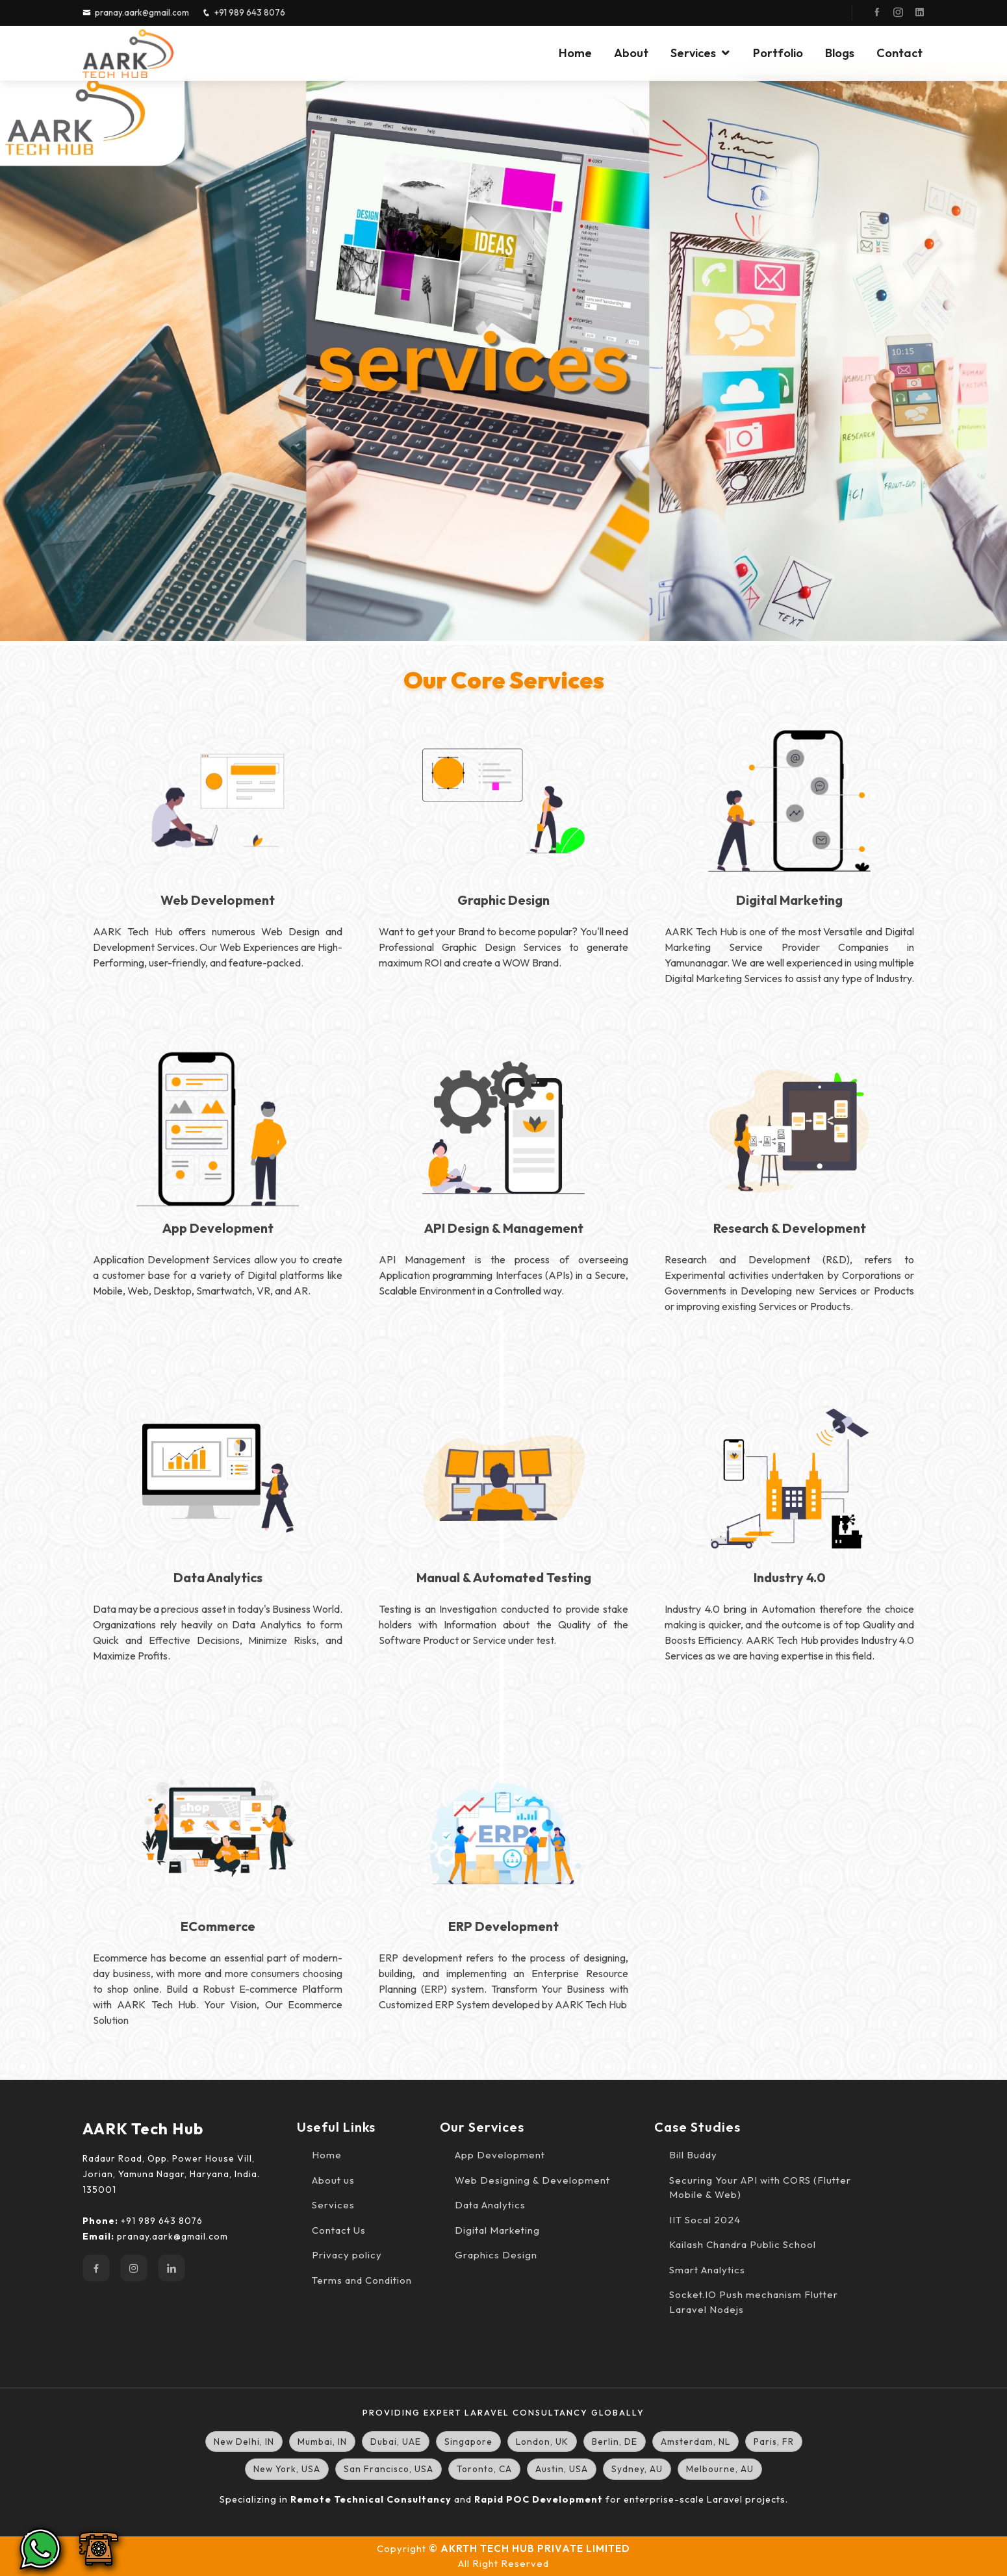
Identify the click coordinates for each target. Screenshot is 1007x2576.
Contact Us (339, 2230)
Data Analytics (490, 2205)
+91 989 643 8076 (249, 12)
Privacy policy (347, 2255)
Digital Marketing (497, 2230)
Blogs (839, 52)
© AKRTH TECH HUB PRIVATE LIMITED (529, 2548)
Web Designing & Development (532, 2180)
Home (575, 52)
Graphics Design (496, 2255)
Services (693, 52)
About (631, 52)
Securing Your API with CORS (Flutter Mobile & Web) (760, 2187)
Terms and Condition (362, 2280)
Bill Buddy (693, 2155)
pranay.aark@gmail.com (142, 12)
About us (333, 2180)
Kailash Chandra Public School (742, 2244)
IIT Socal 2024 (705, 2220)
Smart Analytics (707, 2270)
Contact (899, 52)
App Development (500, 2155)
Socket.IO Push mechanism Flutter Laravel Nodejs (753, 2302)
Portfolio (778, 52)
